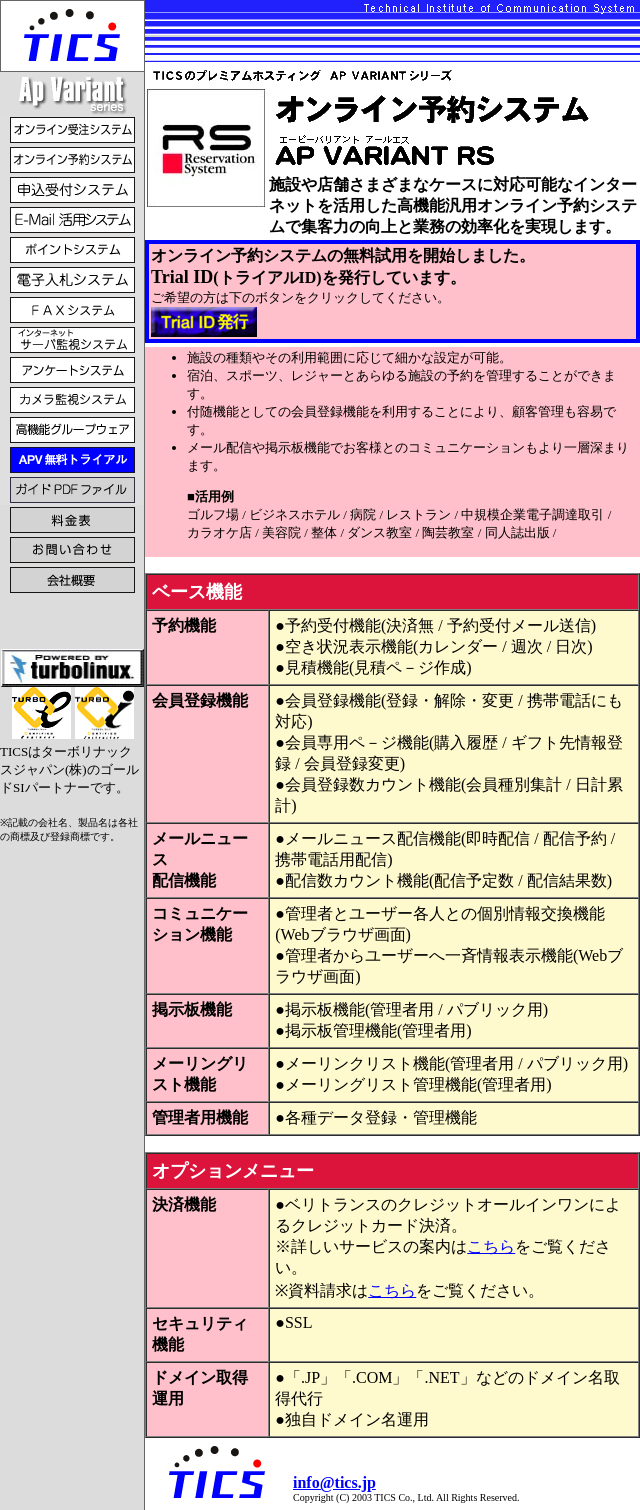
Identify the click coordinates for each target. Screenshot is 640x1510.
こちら (491, 1246)
